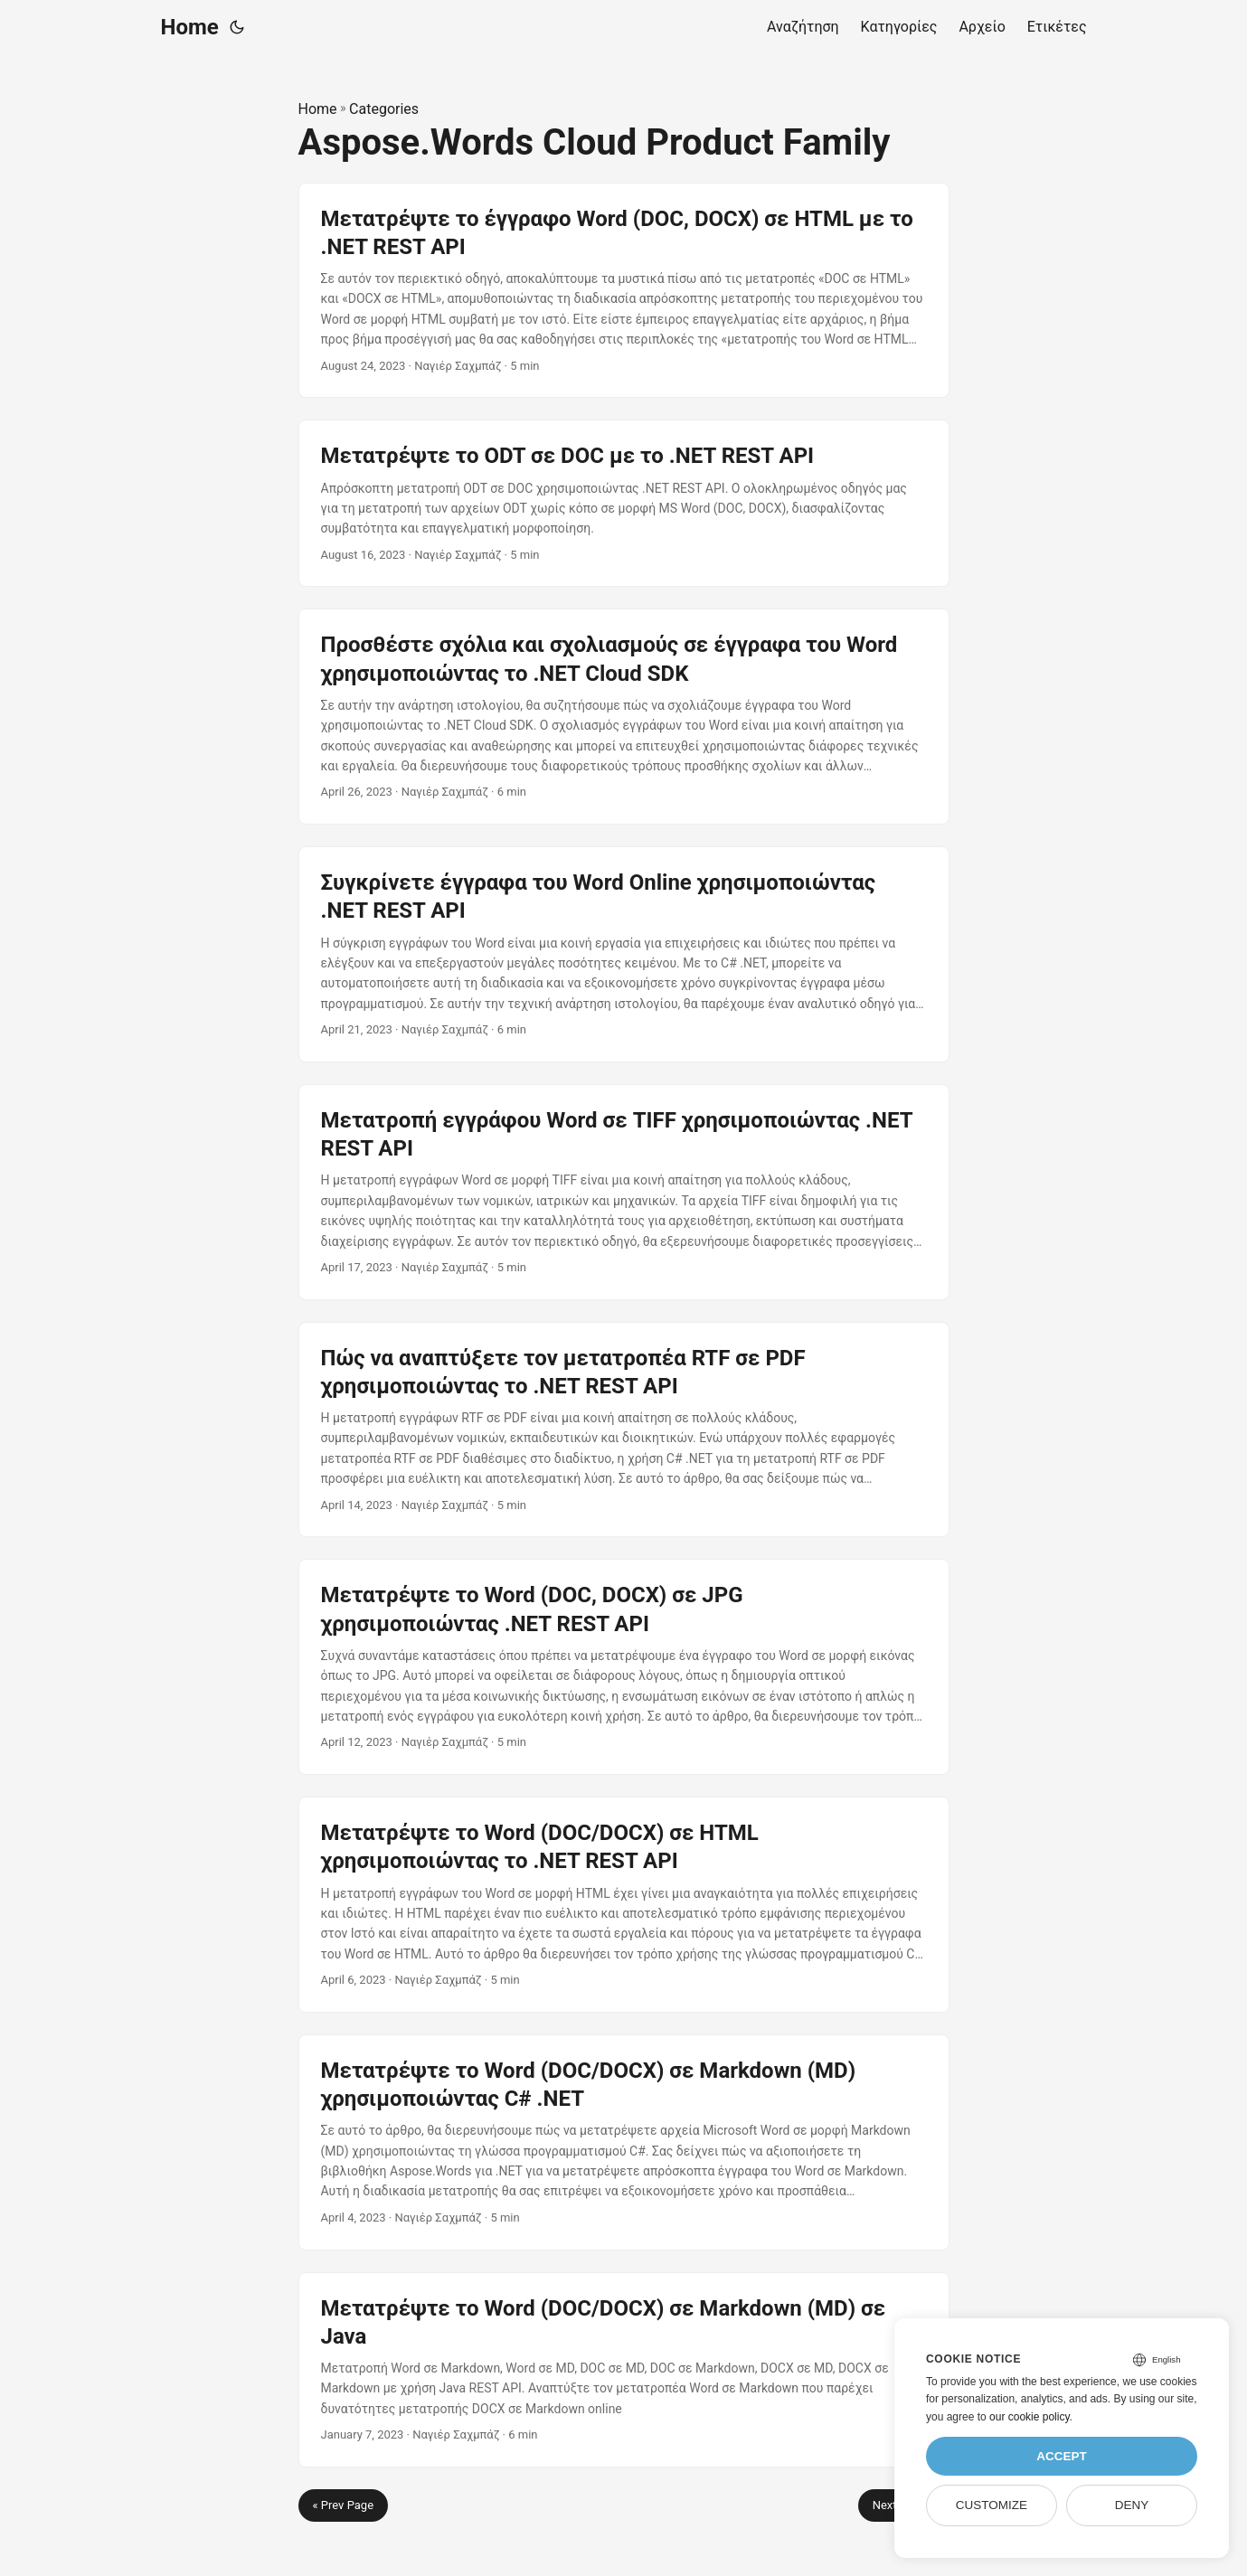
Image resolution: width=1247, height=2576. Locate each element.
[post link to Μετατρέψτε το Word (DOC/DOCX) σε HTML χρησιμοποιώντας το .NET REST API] (624, 1905)
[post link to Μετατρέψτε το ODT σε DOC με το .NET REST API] (624, 503)
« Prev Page (343, 2505)
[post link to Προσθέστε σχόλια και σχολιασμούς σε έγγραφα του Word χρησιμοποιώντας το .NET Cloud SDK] (624, 716)
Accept (1061, 2456)
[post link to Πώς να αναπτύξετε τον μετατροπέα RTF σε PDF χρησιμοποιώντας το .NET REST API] (624, 1430)
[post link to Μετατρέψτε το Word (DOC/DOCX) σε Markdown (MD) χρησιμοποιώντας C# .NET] (624, 2142)
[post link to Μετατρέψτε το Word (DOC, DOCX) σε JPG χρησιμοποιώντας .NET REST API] (624, 1667)
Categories (384, 109)
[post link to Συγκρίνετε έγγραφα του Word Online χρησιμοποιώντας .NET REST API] (624, 954)
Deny (1132, 2505)
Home (190, 27)
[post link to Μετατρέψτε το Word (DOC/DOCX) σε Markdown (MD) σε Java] (624, 2370)
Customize (991, 2505)
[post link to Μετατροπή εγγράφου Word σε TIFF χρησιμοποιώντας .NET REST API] (624, 1192)
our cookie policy (1029, 2417)
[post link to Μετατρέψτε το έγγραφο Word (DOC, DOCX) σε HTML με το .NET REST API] (624, 291)
